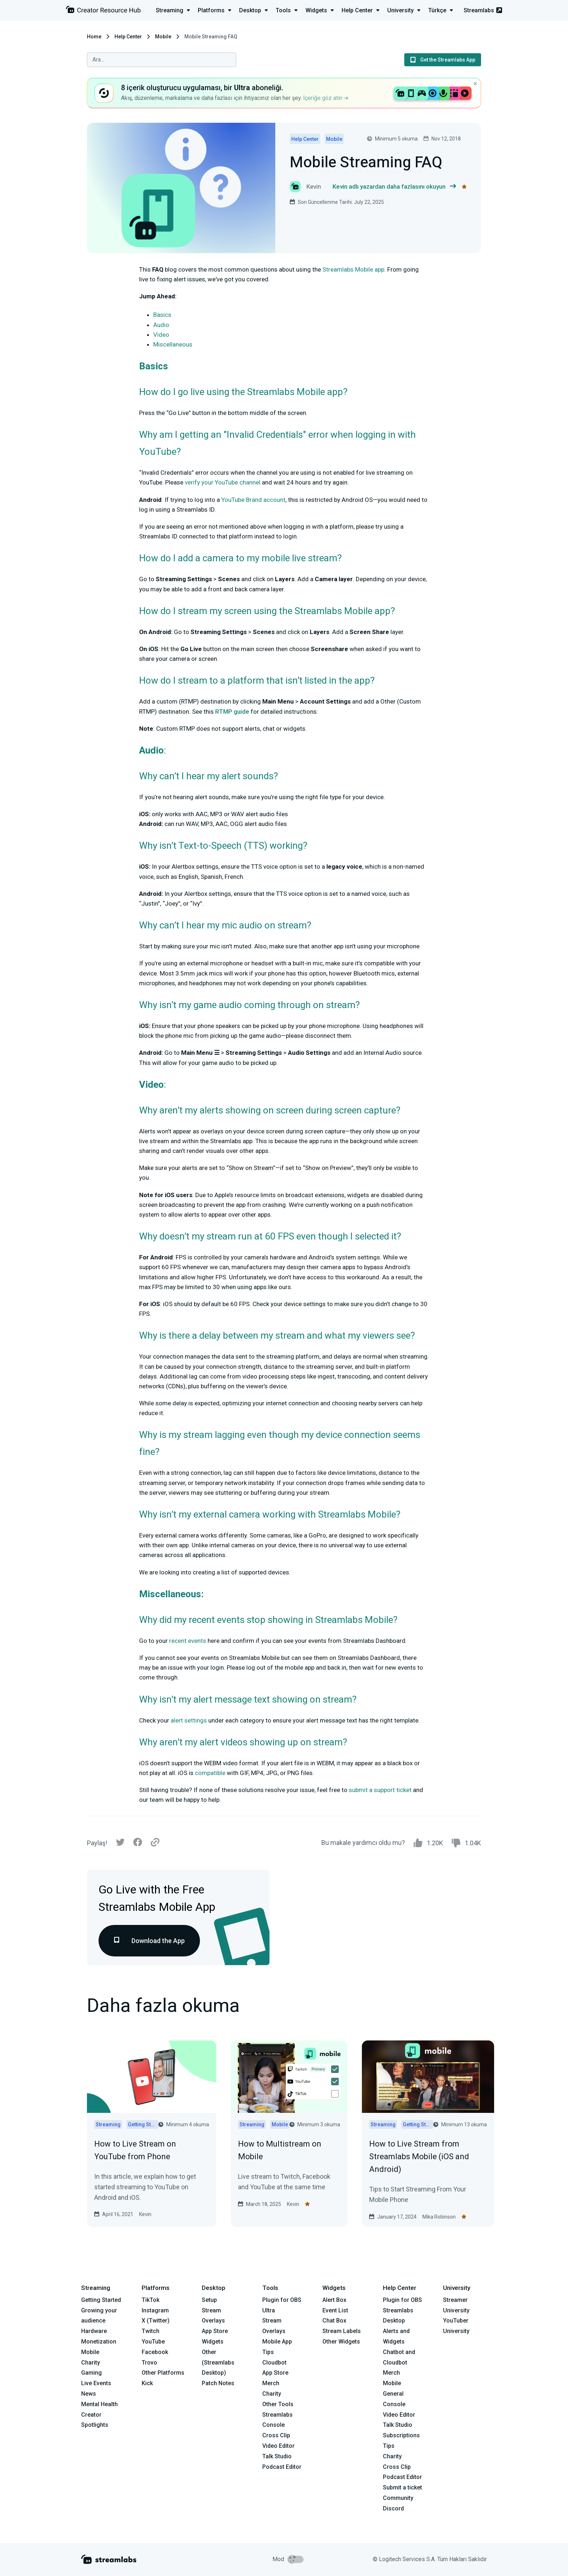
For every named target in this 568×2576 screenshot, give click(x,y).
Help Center (128, 36)
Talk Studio (277, 2456)
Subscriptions (401, 2435)
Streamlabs (483, 10)
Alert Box (334, 2299)
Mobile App (277, 2341)
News (88, 2393)
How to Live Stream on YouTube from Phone (135, 2150)
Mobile (163, 36)
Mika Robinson (439, 2217)
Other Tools (277, 2404)
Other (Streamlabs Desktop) (218, 2362)
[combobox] (161, 60)
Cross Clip (276, 2435)
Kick (147, 2383)
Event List (335, 2310)
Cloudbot (274, 2362)
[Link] (155, 1842)
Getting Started (101, 2299)
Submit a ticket (402, 2487)
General (393, 2393)
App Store (215, 2331)
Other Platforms (163, 2372)
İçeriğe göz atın (325, 98)
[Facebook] (137, 1844)
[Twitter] (120, 1844)
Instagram (155, 2310)
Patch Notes (218, 2383)
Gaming (91, 2372)
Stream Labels (341, 2331)
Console (394, 2404)
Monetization (98, 2341)
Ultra (268, 2310)
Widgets (213, 2341)
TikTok (150, 2299)
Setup (209, 2299)
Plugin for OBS (281, 2299)
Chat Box (334, 2320)
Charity (90, 2362)
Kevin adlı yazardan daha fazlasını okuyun (394, 186)
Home (94, 36)
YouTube (153, 2341)
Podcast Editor (281, 2466)
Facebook (155, 2352)
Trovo (149, 2362)
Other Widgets (341, 2341)
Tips (268, 2352)
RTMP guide (232, 711)
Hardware (94, 2331)
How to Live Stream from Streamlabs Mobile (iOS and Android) (419, 2156)
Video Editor (278, 2445)
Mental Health (99, 2404)
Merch (270, 2383)
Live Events (96, 2383)
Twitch (150, 2331)
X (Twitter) (156, 2320)
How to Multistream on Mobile (279, 2150)
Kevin (145, 2214)
